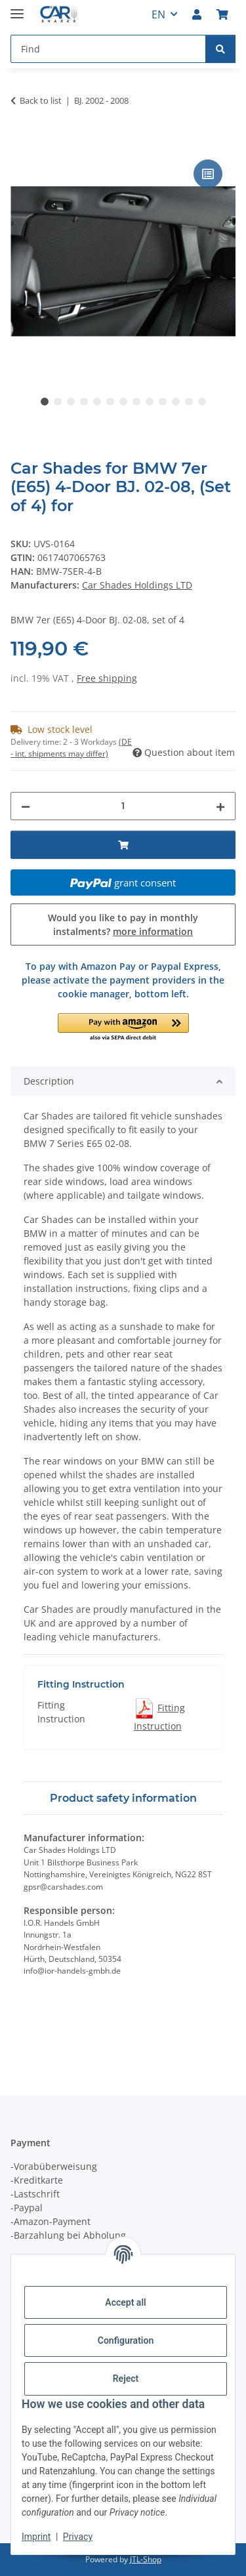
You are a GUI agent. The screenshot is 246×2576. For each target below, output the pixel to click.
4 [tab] (84, 401)
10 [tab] (163, 401)
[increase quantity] (220, 806)
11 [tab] (176, 401)
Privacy (77, 2536)
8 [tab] (136, 401)
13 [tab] (202, 401)
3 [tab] (71, 401)
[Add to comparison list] (208, 173)
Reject (126, 2378)
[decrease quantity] (25, 806)
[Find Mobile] (108, 49)
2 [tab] (58, 401)
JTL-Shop (145, 2559)
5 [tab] (97, 401)
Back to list (41, 100)
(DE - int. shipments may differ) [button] (71, 747)
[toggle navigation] (17, 8)
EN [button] (158, 14)
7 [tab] (123, 401)
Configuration (126, 2340)
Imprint (36, 2536)
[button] (197, 14)
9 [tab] (150, 401)
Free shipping (107, 678)
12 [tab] (189, 401)
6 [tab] (110, 401)
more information (153, 931)
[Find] (220, 49)
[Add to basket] (20, 142)
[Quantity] (123, 806)
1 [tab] (45, 401)
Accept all (125, 2302)
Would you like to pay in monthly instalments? (123, 924)
